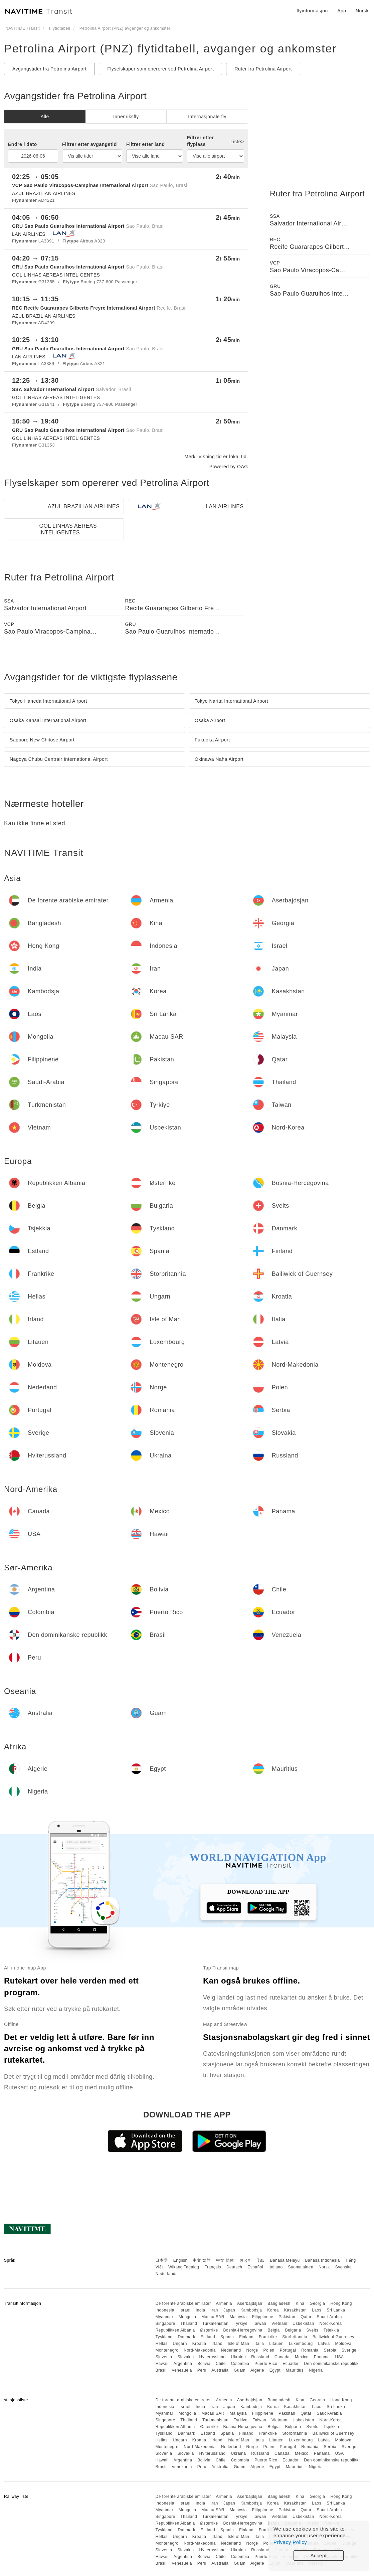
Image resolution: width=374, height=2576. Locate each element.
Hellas (161, 2343)
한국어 (245, 2260)
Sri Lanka (336, 2310)
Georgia (317, 2303)
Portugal (288, 2350)
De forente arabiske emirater (183, 2303)
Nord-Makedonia (200, 2350)
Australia (219, 2370)
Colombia (240, 2363)
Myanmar (164, 2316)
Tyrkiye (241, 2323)
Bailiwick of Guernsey (333, 2337)
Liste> (237, 141)
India (200, 2310)
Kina (300, 2303)
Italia (259, 2343)
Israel (185, 2310)
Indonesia (164, 2310)
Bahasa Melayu (285, 2260)
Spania (227, 2337)
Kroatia (199, 2343)
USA (339, 2357)
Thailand (188, 2323)
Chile (221, 2363)
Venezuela (182, 2370)
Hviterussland (212, 2357)
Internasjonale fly (207, 116)
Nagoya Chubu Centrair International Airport (59, 759)
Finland (246, 2337)
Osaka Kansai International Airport (48, 720)
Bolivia (203, 2363)
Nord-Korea (330, 2323)
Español (255, 2267)
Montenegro (166, 2350)
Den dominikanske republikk (331, 2363)
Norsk (324, 2267)
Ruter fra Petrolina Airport (263, 68)
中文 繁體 (202, 2260)
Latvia (324, 2343)
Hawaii (161, 2363)
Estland (208, 2337)
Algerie (257, 2370)
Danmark (186, 2337)
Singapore (165, 2323)
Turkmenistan (215, 2323)
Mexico (302, 2357)
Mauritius (295, 2370)
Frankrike (268, 2337)
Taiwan (259, 2323)
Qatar (306, 2316)
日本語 (161, 2260)
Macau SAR (212, 2316)
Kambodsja (251, 2310)
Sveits (313, 2330)
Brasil (160, 2370)
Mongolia (187, 2316)
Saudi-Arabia (329, 2316)
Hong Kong (341, 2303)
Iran (214, 2310)
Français (212, 2267)
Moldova (343, 2343)
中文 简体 (225, 2260)
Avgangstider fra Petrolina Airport (49, 68)
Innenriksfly (126, 116)
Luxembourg (301, 2343)
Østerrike (209, 2330)
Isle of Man (238, 2343)
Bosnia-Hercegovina (242, 2330)
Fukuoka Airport (212, 739)
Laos (316, 2310)
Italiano (275, 2267)
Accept (319, 2555)
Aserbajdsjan (249, 2303)
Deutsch (234, 2267)
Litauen (276, 2343)
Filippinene (262, 2316)
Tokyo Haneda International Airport (48, 701)
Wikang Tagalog (183, 2267)
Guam (239, 2370)
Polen (268, 2350)
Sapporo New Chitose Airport (42, 739)
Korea (273, 2310)
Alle (44, 116)
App (341, 10)
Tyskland (163, 2337)
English (180, 2260)
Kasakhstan (295, 2310)
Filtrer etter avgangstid (89, 144)
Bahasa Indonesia (322, 2260)
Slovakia (185, 2357)
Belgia (273, 2330)
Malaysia (238, 2316)
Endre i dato (22, 144)
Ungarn (180, 2343)
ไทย (261, 2260)
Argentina (183, 2363)
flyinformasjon (312, 10)
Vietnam (279, 2323)
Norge (252, 2350)
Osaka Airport (210, 720)
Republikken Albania (175, 2330)
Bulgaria (293, 2330)
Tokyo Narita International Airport (231, 701)
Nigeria (316, 2370)
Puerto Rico (265, 2363)
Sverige (349, 2350)
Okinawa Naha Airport (219, 759)
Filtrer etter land (145, 144)
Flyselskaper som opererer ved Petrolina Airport (160, 68)
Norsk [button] (362, 10)
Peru (201, 2370)
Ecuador (291, 2363)
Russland (260, 2357)
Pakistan (286, 2316)
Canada (282, 2357)
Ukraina (238, 2357)
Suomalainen (301, 2267)
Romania (310, 2350)
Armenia (224, 2303)
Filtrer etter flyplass (200, 141)
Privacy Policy (290, 2542)
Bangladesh (278, 2303)
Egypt (274, 2370)
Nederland (231, 2350)
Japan (229, 2310)
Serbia (330, 2350)
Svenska (343, 2267)
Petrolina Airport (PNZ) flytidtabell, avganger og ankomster (170, 48)
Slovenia (163, 2357)
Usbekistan (303, 2323)
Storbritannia (294, 2337)
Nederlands (166, 2273)
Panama (322, 2357)
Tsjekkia (331, 2330)
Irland (216, 2343)
